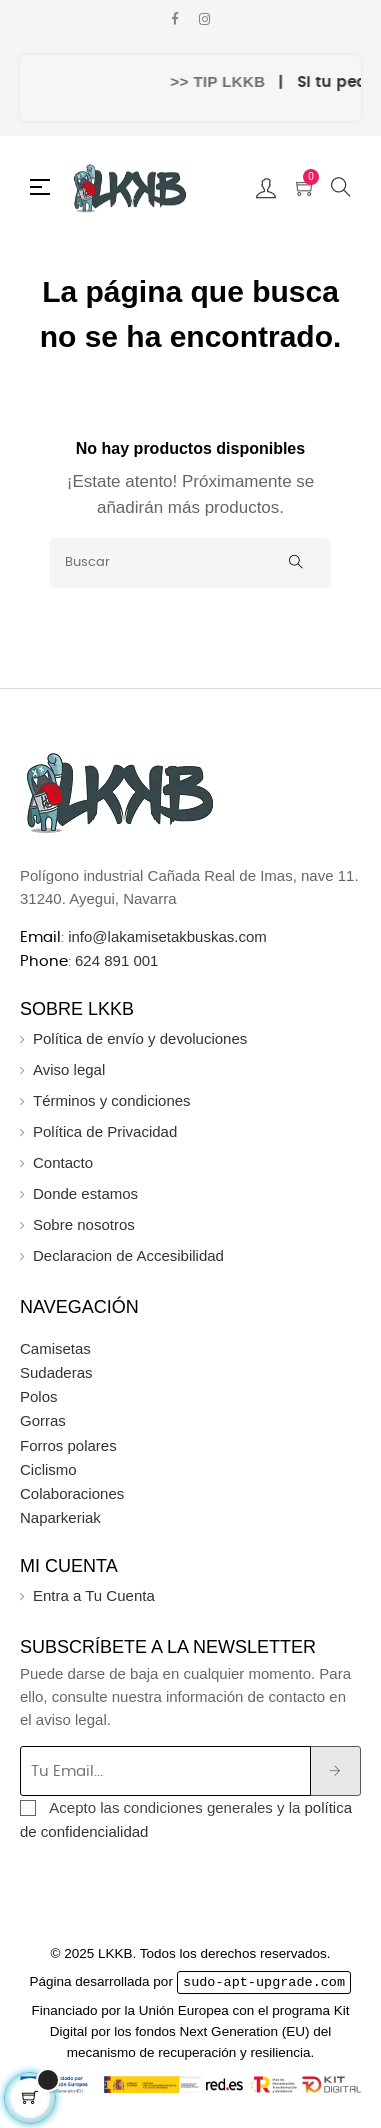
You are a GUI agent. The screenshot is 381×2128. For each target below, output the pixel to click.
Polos (39, 1396)
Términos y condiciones (112, 1100)
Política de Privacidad (105, 1131)
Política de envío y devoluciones (140, 1038)
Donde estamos (85, 1193)
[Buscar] (190, 563)
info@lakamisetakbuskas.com (165, 936)
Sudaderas (56, 1372)
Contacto (63, 1162)
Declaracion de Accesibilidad (128, 1255)
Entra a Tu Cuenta (94, 1595)
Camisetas (55, 1348)
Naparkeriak (60, 1517)
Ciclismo (48, 1469)
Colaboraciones (72, 1493)
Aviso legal (69, 1069)
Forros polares (68, 1445)
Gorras (43, 1420)
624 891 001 (116, 960)
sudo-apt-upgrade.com (264, 1982)
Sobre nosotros (84, 1224)
